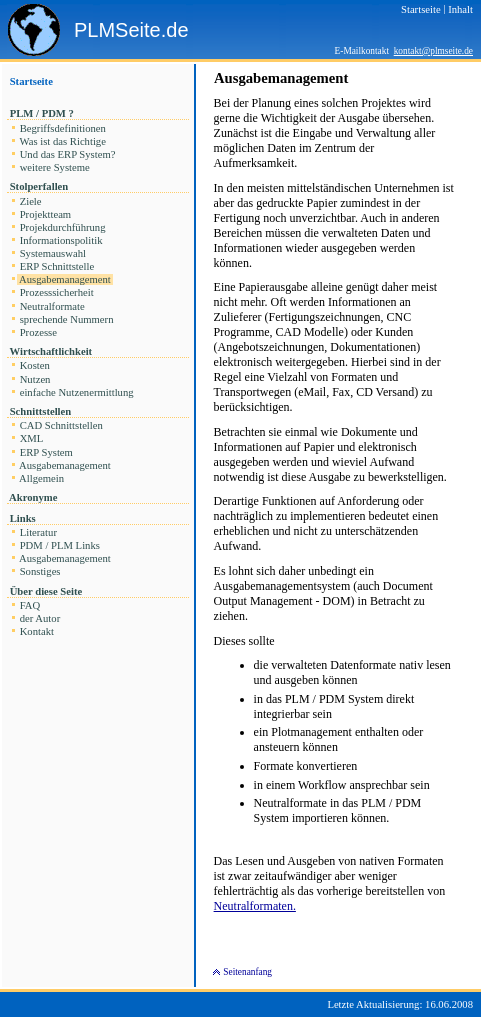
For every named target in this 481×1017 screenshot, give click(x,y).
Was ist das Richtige (63, 141)
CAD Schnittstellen (61, 425)
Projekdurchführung (62, 227)
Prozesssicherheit (56, 292)
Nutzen (35, 379)
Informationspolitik (61, 240)
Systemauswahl (53, 253)
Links (22, 518)
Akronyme (33, 497)
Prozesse (38, 332)
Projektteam (45, 214)
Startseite (31, 81)
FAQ (30, 605)
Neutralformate (52, 306)
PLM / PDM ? (42, 113)
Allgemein (42, 478)
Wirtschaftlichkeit (51, 351)
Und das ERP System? (67, 154)
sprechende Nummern (66, 319)
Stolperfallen (39, 186)
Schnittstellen (40, 411)
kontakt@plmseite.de (433, 51)
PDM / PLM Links (60, 545)
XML (31, 438)
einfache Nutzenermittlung (76, 392)
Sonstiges (40, 571)
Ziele (30, 201)
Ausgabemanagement (65, 279)
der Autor (40, 618)
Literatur (38, 532)
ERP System (46, 452)
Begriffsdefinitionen (63, 128)
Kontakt (37, 631)
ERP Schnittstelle (57, 266)
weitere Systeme (54, 167)
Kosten (35, 365)
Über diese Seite (46, 591)
